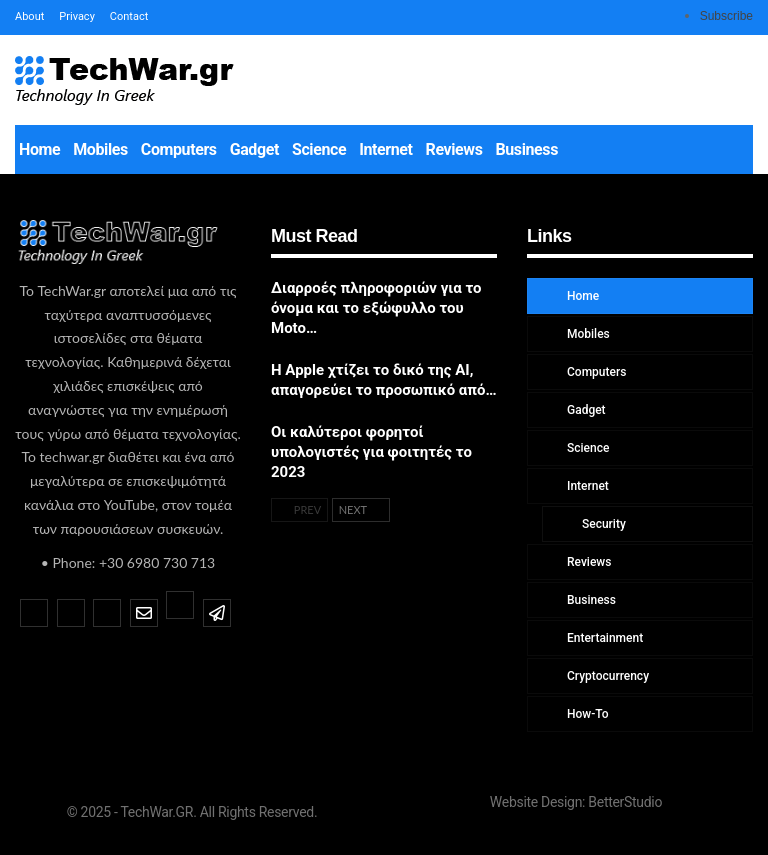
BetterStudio (625, 802)
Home (39, 149)
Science (319, 149)
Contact (129, 16)
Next (361, 509)
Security (602, 524)
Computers (179, 149)
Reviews (454, 149)
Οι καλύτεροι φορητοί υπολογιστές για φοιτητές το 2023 (371, 452)
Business (527, 149)
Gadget (254, 149)
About (29, 16)
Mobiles (100, 149)
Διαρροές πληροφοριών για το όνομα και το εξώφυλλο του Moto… (376, 308)
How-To (586, 714)
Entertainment (603, 638)
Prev (299, 509)
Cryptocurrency (606, 676)
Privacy (77, 16)
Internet (385, 149)
